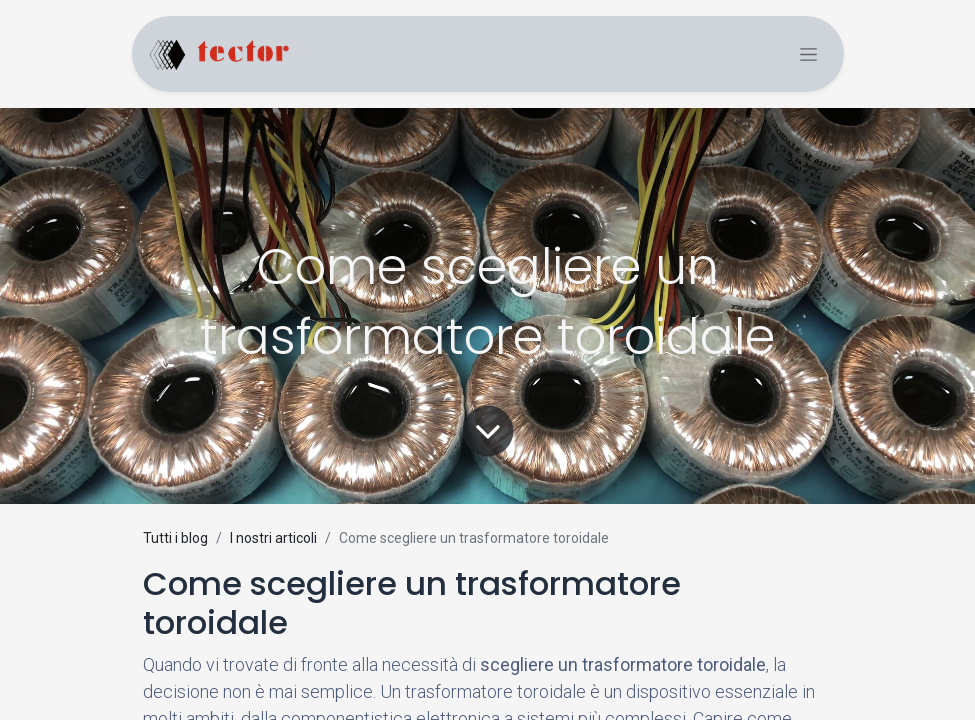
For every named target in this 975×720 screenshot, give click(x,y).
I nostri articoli (273, 538)
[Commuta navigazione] (808, 54)
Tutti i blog (175, 538)
